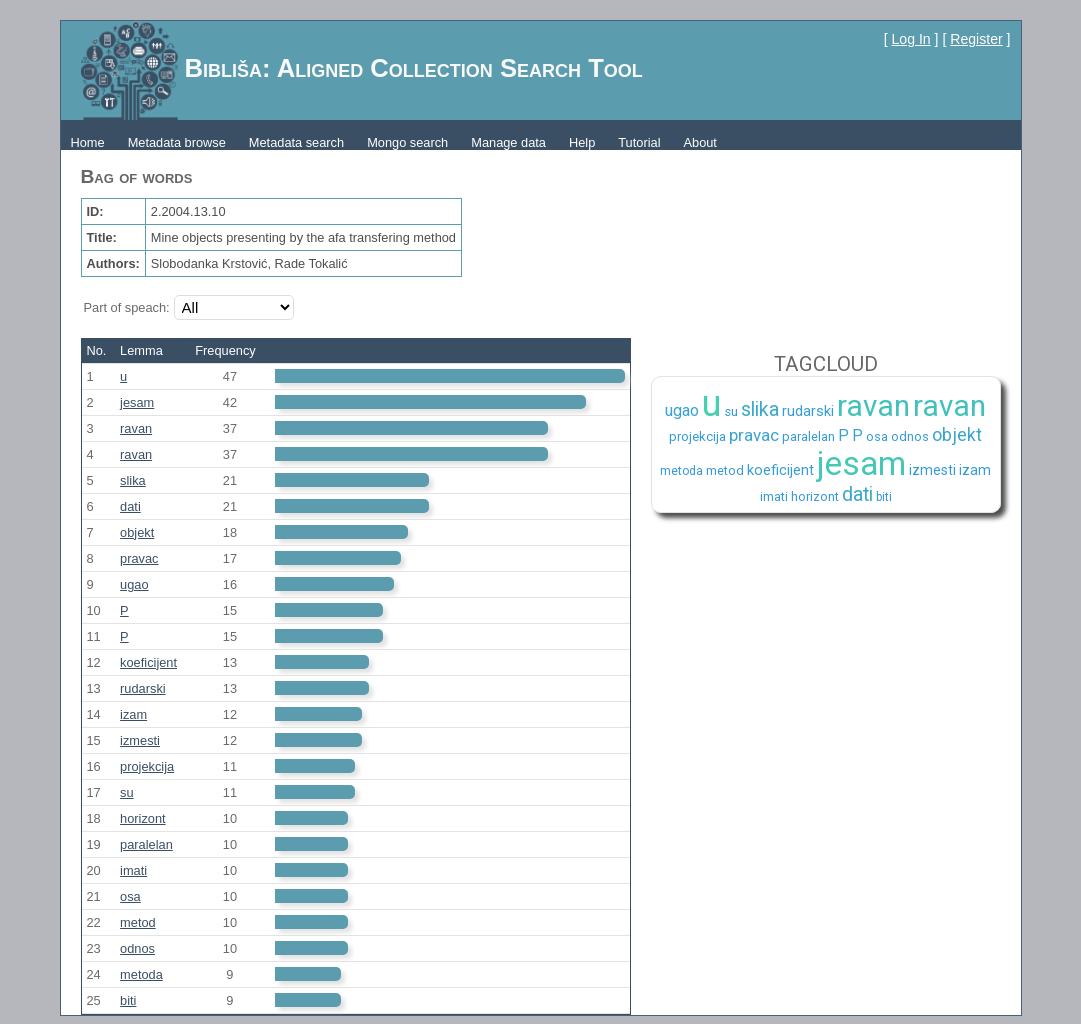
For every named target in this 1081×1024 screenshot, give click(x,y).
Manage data (508, 142)
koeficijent (148, 662)
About (699, 142)
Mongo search (407, 142)
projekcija (147, 766)
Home (88, 142)
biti (128, 1000)
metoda (141, 974)
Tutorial (639, 142)
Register (976, 39)
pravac (139, 558)
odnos (137, 948)
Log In (911, 39)
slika (133, 480)
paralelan (146, 844)
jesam (137, 402)
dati (130, 506)
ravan (136, 428)
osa (130, 896)
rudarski (143, 688)
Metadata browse (177, 142)
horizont (143, 818)
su (127, 792)
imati (133, 870)
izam (133, 714)
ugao (134, 584)
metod (138, 922)
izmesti (140, 740)
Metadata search (296, 142)
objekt (137, 532)
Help (582, 142)
